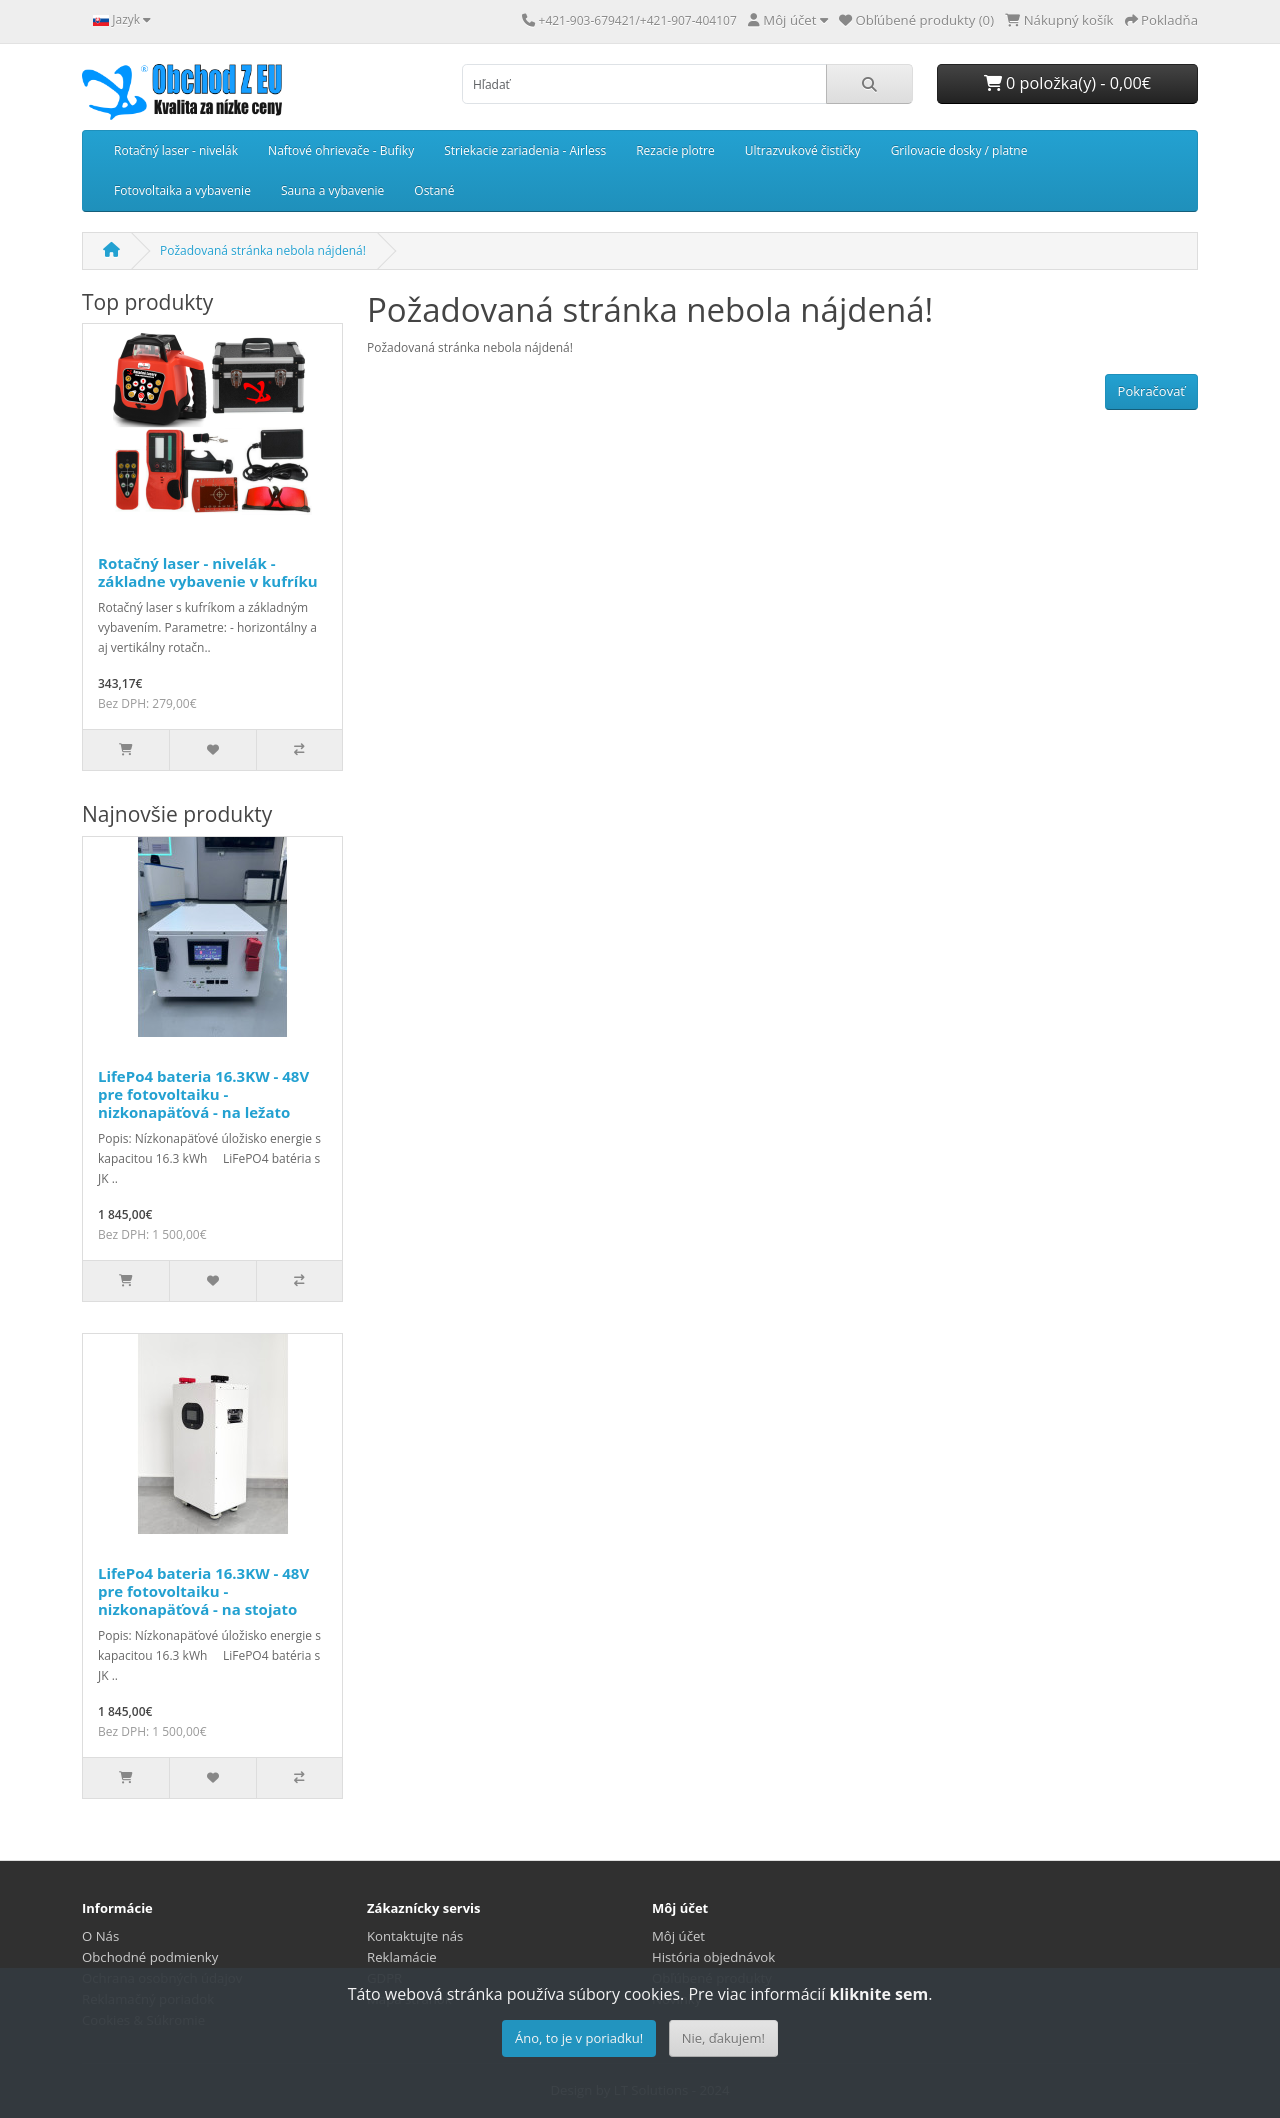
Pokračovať (1151, 391)
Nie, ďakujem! (723, 2038)
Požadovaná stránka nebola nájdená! (263, 250)
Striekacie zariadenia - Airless (525, 150)
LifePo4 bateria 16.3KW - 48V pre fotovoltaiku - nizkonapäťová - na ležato (203, 1094)
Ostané (434, 190)
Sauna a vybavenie (332, 190)
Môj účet (678, 1936)
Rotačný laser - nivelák (176, 150)
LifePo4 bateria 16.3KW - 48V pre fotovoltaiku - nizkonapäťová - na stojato (203, 1591)
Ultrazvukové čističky (803, 150)
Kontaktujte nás (415, 1936)
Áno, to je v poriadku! (579, 2038)
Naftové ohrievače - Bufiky (341, 150)
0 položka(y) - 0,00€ (1067, 83)
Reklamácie (402, 1957)
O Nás (100, 1936)
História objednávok (713, 1957)
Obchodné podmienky (150, 1957)
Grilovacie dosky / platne (959, 150)
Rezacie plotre (675, 150)
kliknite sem (878, 1994)
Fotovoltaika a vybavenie (182, 190)
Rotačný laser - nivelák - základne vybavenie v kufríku (208, 572)
